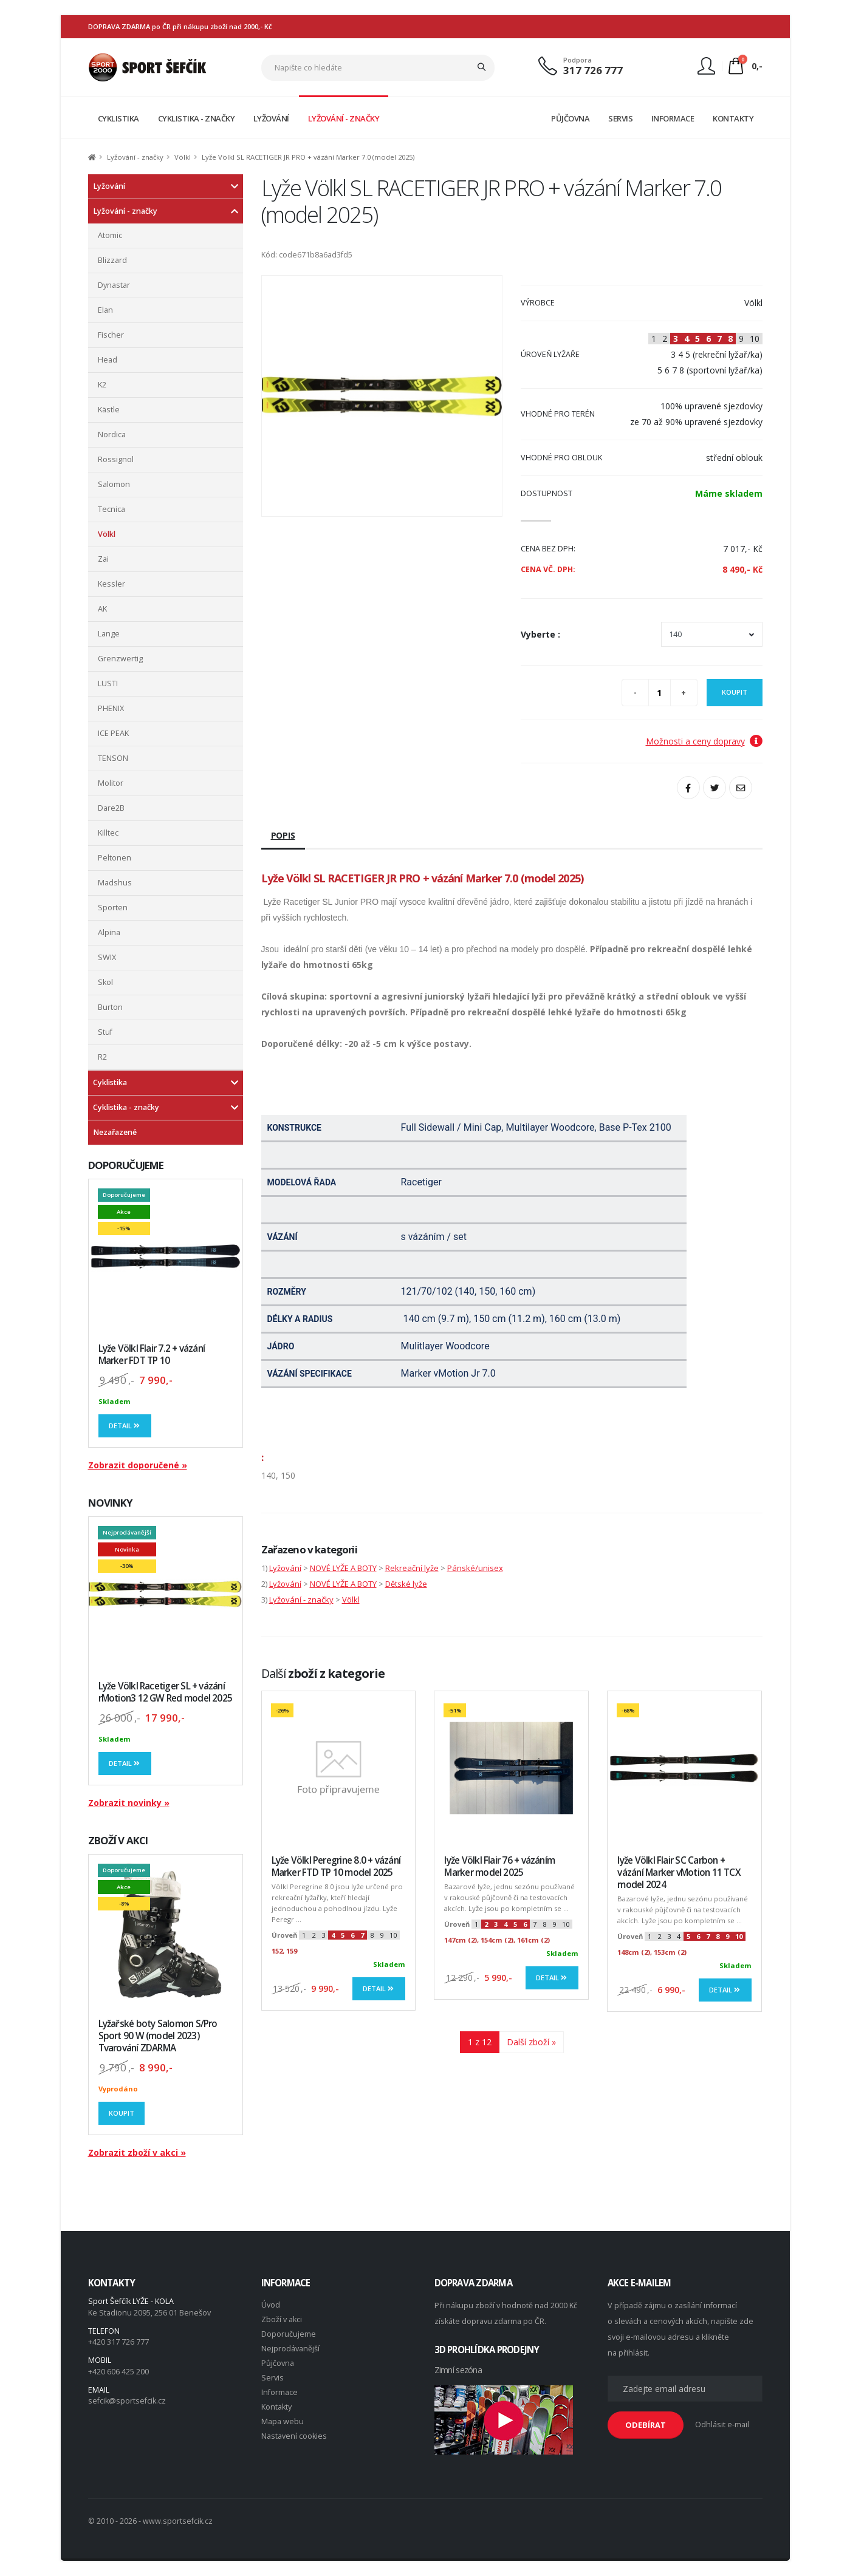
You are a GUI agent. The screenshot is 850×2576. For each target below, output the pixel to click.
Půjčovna (277, 2363)
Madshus (115, 882)
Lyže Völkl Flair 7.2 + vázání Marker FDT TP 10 (151, 1354)
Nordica (112, 434)
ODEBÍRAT (645, 2424)
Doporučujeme (288, 2334)
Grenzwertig (120, 658)
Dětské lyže (406, 1583)
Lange (109, 634)
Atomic (110, 235)
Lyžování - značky (135, 157)
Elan (105, 310)
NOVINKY (110, 1503)
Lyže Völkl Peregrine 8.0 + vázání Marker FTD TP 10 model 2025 (336, 1866)
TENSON (113, 758)
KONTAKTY (733, 118)
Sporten (113, 907)
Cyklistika (110, 1082)
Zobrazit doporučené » (137, 1465)
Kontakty (276, 2407)
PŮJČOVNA (570, 118)
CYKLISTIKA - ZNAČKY (196, 118)
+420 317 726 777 (118, 2342)
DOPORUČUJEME (126, 1165)
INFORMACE (672, 118)
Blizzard (112, 260)
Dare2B (111, 808)
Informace (279, 2392)
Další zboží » (531, 2042)
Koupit (121, 2113)
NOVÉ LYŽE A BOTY (343, 1567)
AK (102, 609)
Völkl (182, 157)
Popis (283, 835)
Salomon (114, 484)
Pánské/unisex (475, 1567)
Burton (110, 1007)
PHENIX (111, 708)
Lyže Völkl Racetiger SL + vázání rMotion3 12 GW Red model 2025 (165, 1692)
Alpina (109, 932)
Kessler (111, 584)
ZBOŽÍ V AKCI (118, 1840)
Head (107, 360)
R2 (102, 1057)
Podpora (577, 60)
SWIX (107, 957)
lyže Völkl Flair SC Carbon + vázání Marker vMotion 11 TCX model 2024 (678, 1872)
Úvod (270, 2305)
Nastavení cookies (294, 2436)
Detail (125, 1425)
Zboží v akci (281, 2319)
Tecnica (111, 509)
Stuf (105, 1032)
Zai (103, 559)
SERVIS (620, 118)
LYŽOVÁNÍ (271, 118)
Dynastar (114, 285)
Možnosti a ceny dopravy (704, 741)
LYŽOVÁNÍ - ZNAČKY (344, 118)
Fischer (111, 335)
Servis (272, 2378)
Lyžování (109, 186)
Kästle (109, 409)
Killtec (108, 833)
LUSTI (108, 683)
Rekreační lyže (412, 1567)
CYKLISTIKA (118, 118)
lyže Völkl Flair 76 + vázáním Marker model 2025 (499, 1866)
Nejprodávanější (290, 2348)
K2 (102, 385)
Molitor (110, 783)
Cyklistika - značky (126, 1107)
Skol (105, 982)
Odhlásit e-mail (722, 2424)
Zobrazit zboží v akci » (137, 2152)
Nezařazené (115, 1132)
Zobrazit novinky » (129, 1802)
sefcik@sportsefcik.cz (127, 2401)
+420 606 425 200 (118, 2371)
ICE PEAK (113, 733)
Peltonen (114, 858)
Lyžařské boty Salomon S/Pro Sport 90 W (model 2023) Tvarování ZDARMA (158, 2035)
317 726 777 (593, 70)
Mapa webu (282, 2421)
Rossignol (116, 459)
